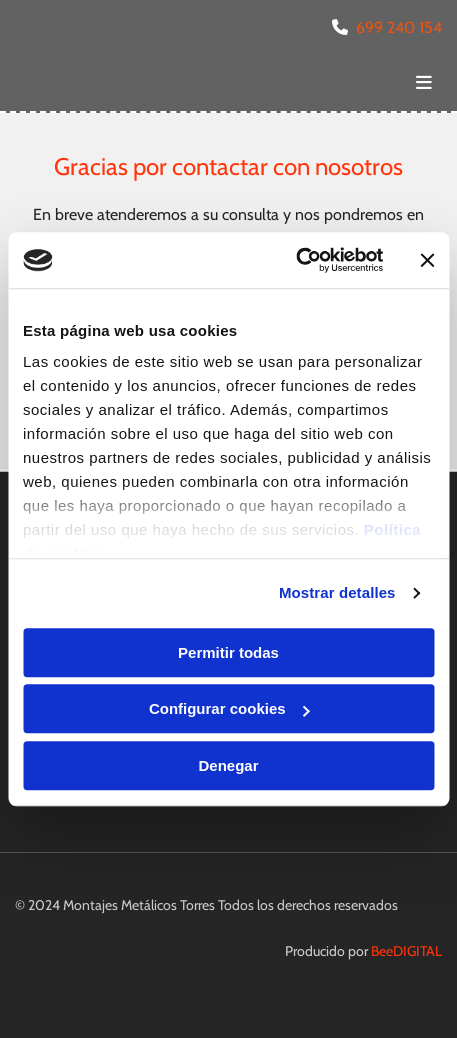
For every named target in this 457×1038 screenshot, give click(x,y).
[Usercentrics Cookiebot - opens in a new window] (295, 260)
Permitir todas (228, 652)
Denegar (228, 765)
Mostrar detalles (337, 592)
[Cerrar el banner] (427, 260)
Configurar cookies (229, 708)
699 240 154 (399, 27)
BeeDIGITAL (406, 951)
